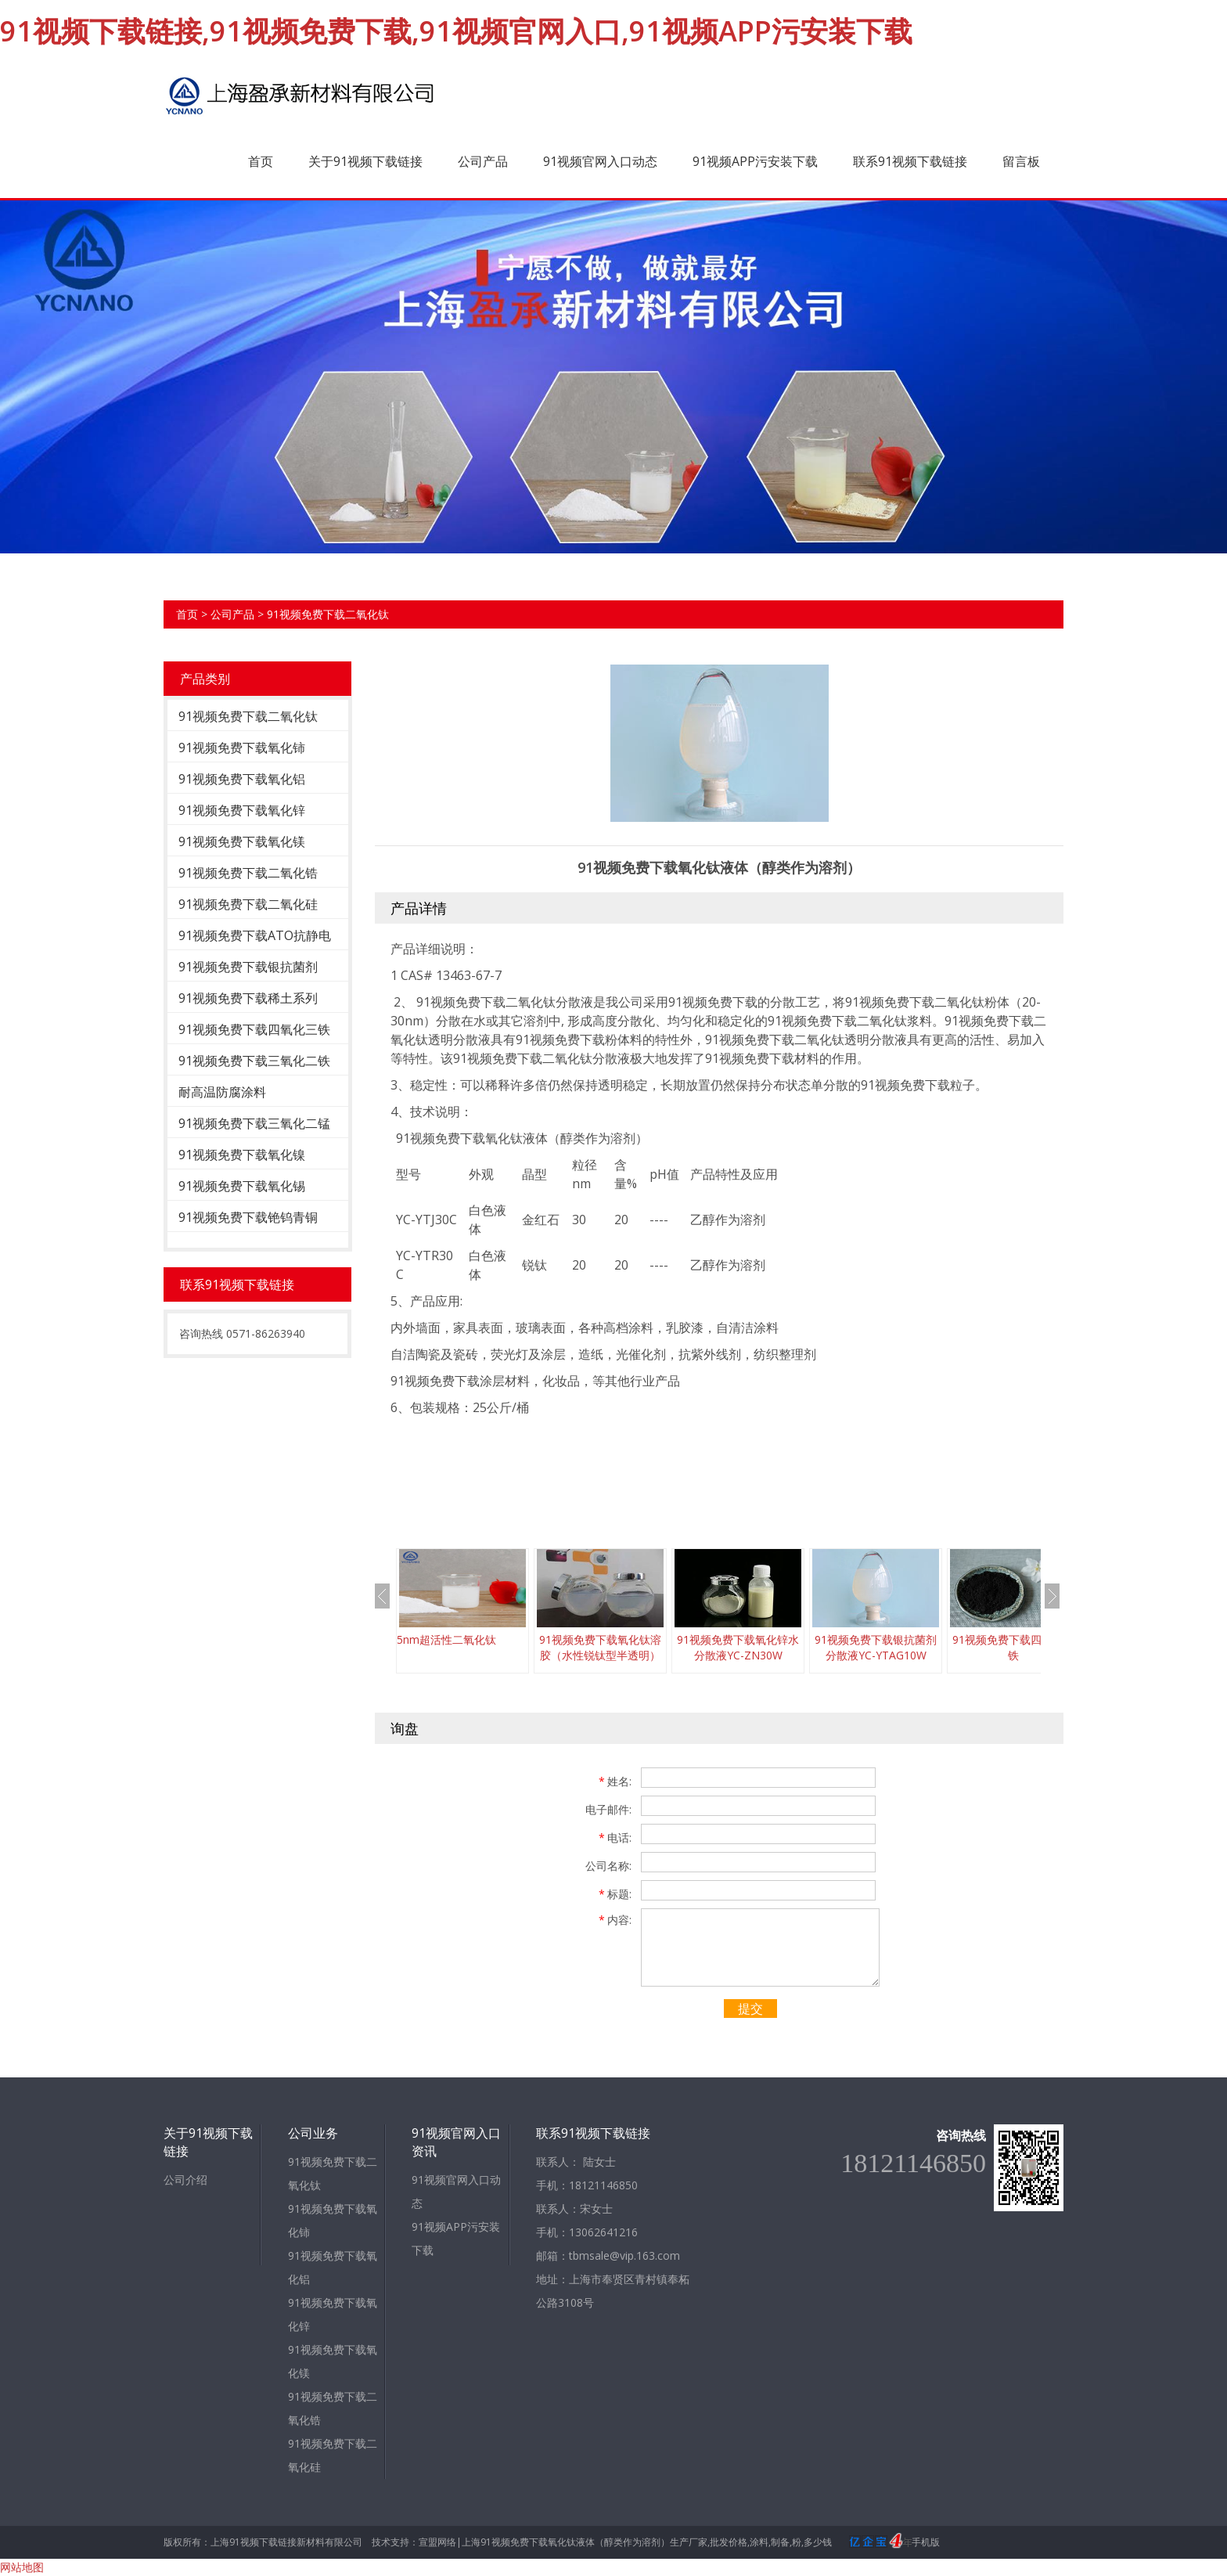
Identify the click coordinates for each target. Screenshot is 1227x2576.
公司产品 (483, 161)
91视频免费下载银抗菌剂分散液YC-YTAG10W (876, 1647)
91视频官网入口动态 (600, 161)
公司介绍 (185, 2179)
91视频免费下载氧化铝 (241, 778)
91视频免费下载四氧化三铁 (254, 1029)
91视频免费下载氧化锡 (241, 1185)
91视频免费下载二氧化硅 (248, 904)
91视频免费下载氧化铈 (241, 747)
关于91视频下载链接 (365, 161)
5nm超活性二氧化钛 (446, 1639)
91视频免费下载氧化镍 (241, 1154)
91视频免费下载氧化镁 (241, 841)
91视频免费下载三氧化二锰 (254, 1123)
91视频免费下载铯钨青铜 (248, 1217)
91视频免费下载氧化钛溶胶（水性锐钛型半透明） (600, 1647)
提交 (750, 2008)
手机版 (926, 2542)
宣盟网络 (437, 2542)
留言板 (1021, 161)
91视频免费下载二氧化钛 (328, 614)
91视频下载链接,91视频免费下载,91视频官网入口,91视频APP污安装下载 (456, 31)
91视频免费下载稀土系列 (248, 998)
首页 (260, 161)
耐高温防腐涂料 (222, 1092)
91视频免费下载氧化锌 (241, 810)
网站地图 (22, 2567)
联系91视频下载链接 (910, 161)
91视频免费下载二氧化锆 (248, 872)
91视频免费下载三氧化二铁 (254, 1060)
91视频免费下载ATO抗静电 (254, 935)
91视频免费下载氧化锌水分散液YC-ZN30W (738, 1647)
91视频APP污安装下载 (755, 161)
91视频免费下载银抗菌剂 (248, 966)
